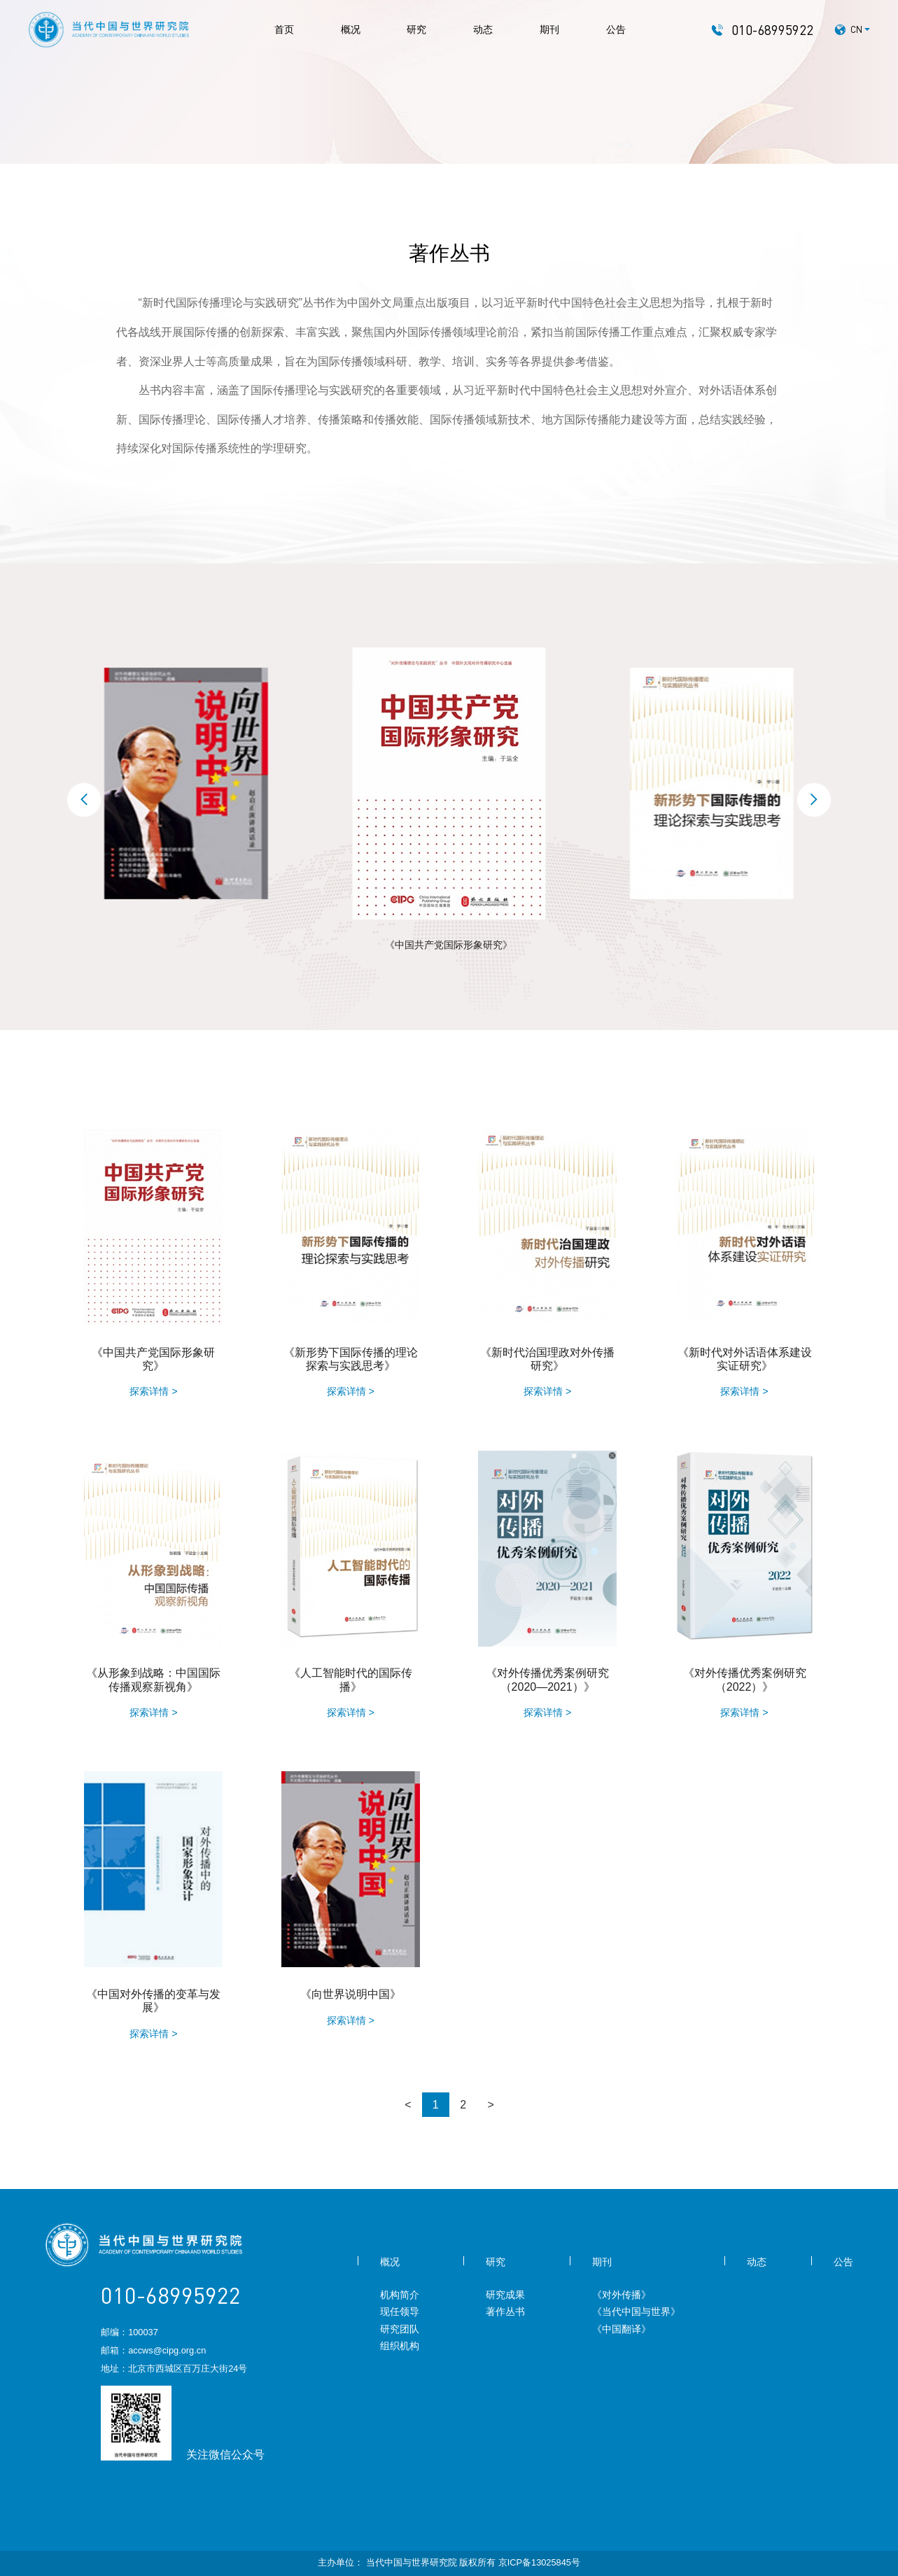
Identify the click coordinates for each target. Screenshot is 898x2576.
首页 (284, 29)
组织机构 (399, 2345)
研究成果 (505, 2294)
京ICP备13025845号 (539, 2562)
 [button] (84, 799)
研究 (416, 29)
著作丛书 (505, 2311)
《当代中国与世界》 (636, 2311)
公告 (616, 29)
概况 (350, 29)
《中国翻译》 (621, 2329)
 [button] (813, 799)
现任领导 (399, 2311)
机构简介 (399, 2294)
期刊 (549, 29)
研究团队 (399, 2329)
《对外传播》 (621, 2294)
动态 (483, 29)
